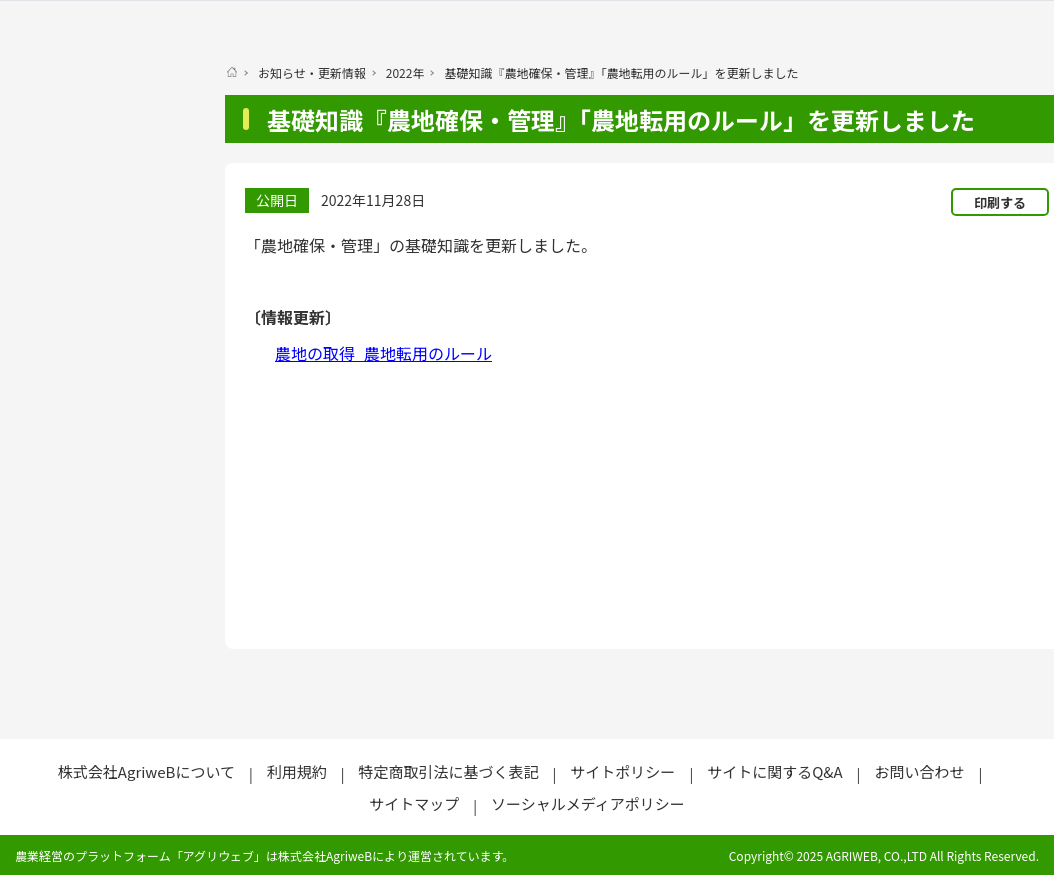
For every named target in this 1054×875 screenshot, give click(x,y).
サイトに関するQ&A (774, 771)
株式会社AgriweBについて (146, 771)
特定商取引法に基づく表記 (449, 771)
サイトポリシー (622, 771)
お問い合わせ (919, 771)
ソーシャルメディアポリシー (588, 803)
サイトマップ (414, 803)
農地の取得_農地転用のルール (383, 353)
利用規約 (297, 771)
